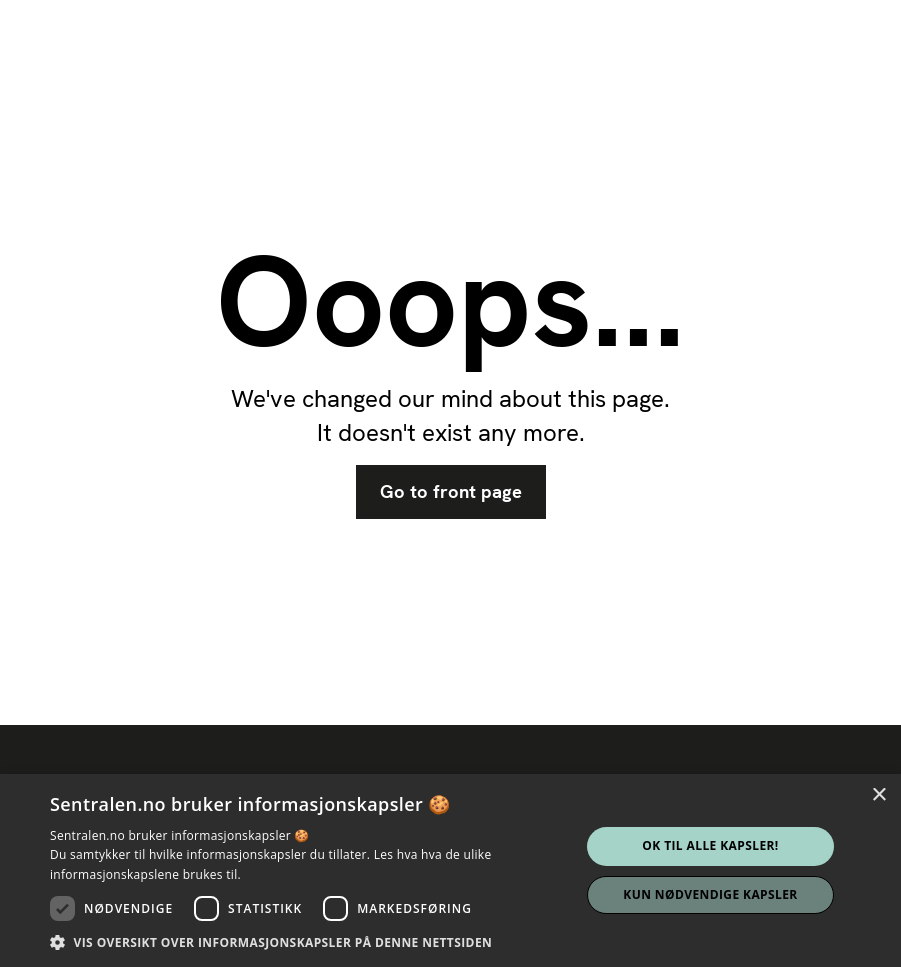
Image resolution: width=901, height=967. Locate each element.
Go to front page (451, 492)
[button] (307, 942)
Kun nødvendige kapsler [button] (710, 894)
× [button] (878, 795)
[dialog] (450, 870)
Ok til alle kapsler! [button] (710, 845)
